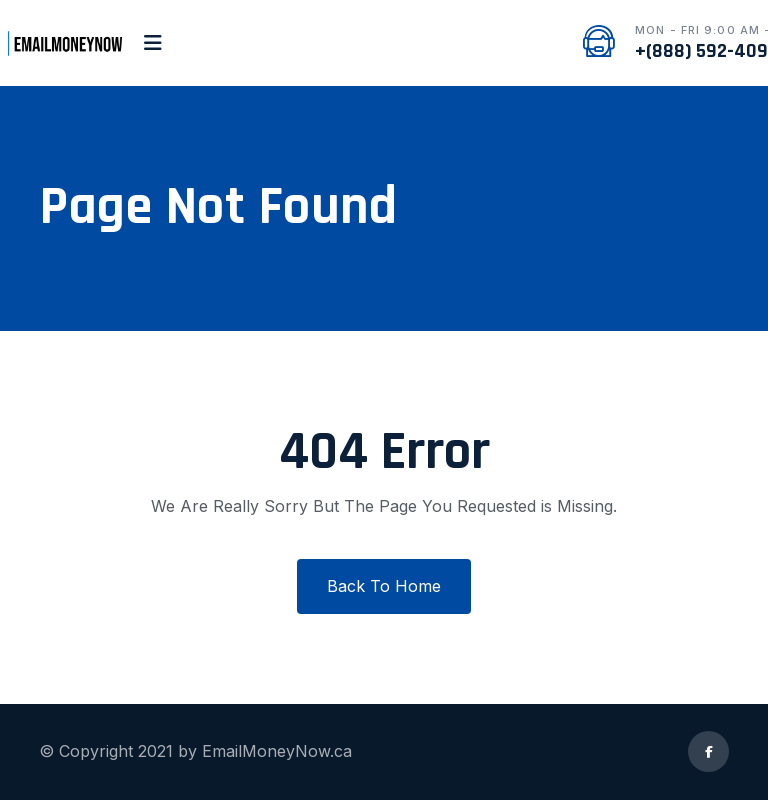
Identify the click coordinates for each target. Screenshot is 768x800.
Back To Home (384, 586)
